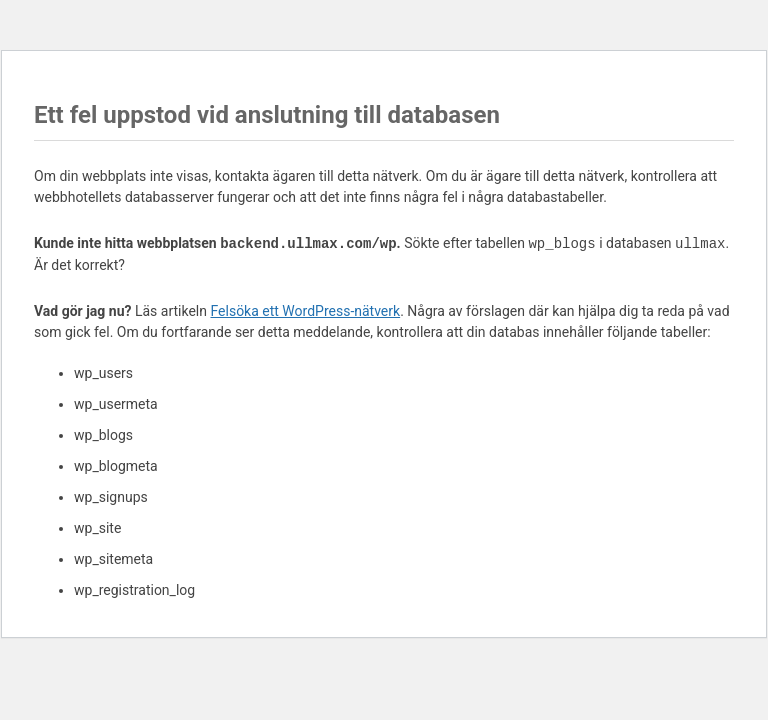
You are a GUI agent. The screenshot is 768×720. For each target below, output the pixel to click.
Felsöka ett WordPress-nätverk (305, 311)
